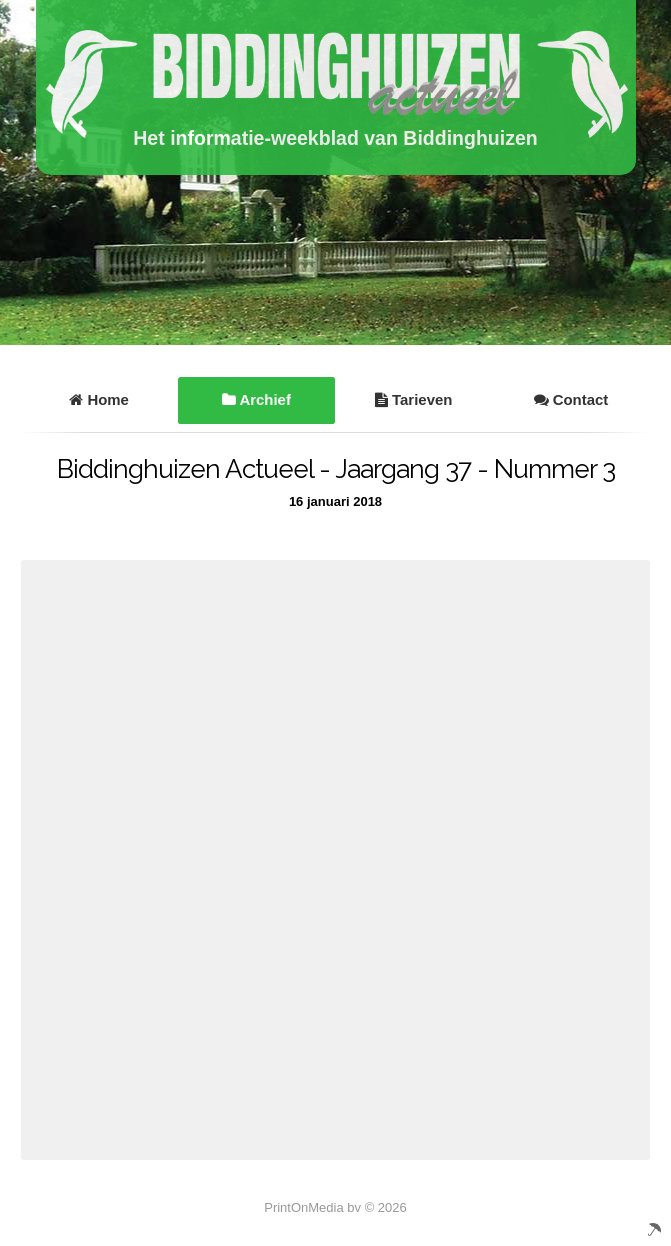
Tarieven (413, 399)
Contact (571, 399)
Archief (256, 399)
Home (99, 399)
